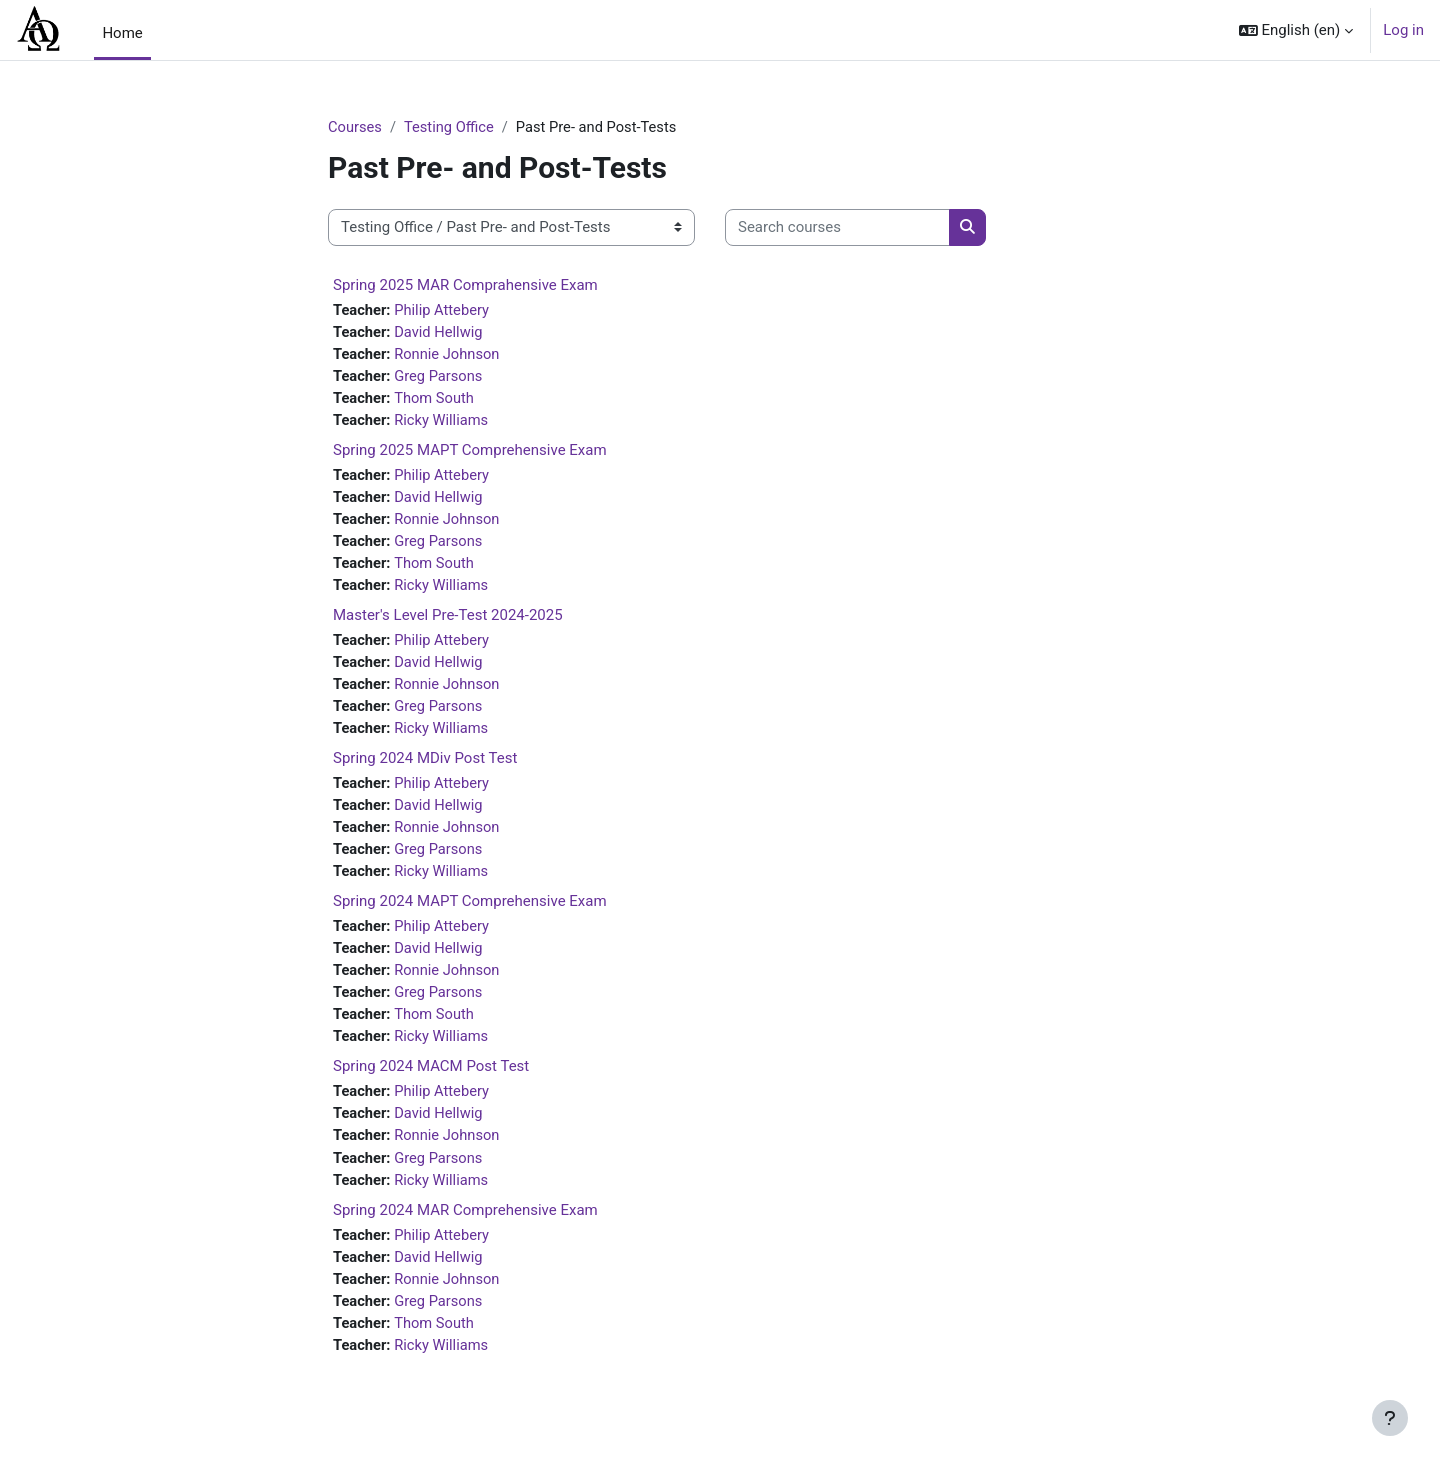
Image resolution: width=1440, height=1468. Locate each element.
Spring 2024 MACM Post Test (431, 1080)
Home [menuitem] (122, 33)
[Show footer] (1390, 1418)
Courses (355, 127)
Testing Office (451, 127)
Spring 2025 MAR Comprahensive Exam (465, 285)
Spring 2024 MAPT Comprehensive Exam (470, 912)
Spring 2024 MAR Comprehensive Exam (465, 1226)
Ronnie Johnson (450, 355)
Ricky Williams (444, 423)
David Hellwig (441, 333)
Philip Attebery (444, 310)
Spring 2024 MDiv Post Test (425, 767)
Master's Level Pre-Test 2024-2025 (448, 621)
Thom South (437, 400)
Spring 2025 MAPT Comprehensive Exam (470, 453)
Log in (1403, 30)
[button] (1296, 30)
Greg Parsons (441, 378)
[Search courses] (837, 228)
